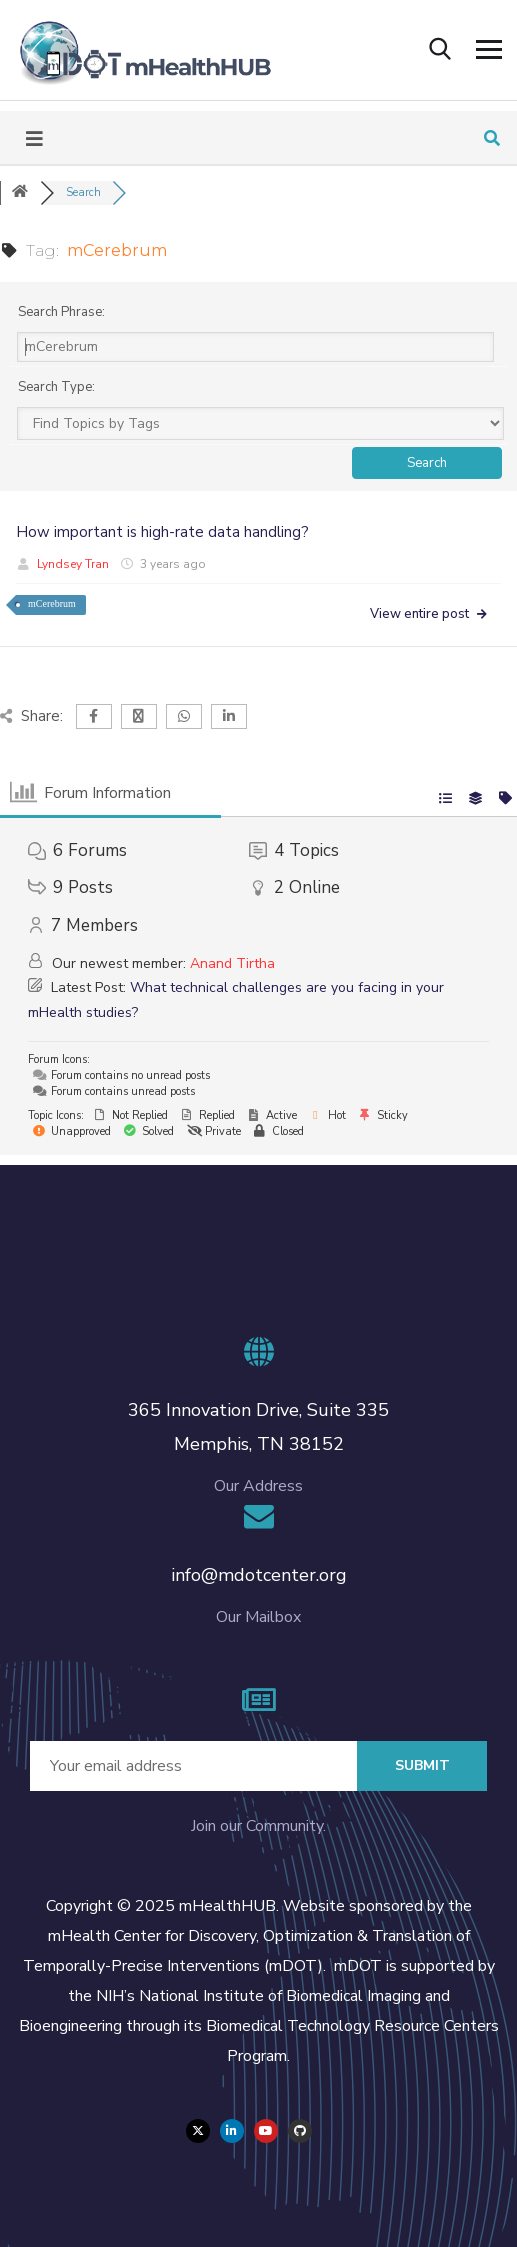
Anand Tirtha (232, 963)
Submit (422, 1765)
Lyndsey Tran (73, 564)
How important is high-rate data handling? (162, 532)
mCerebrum (52, 603)
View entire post (429, 614)
